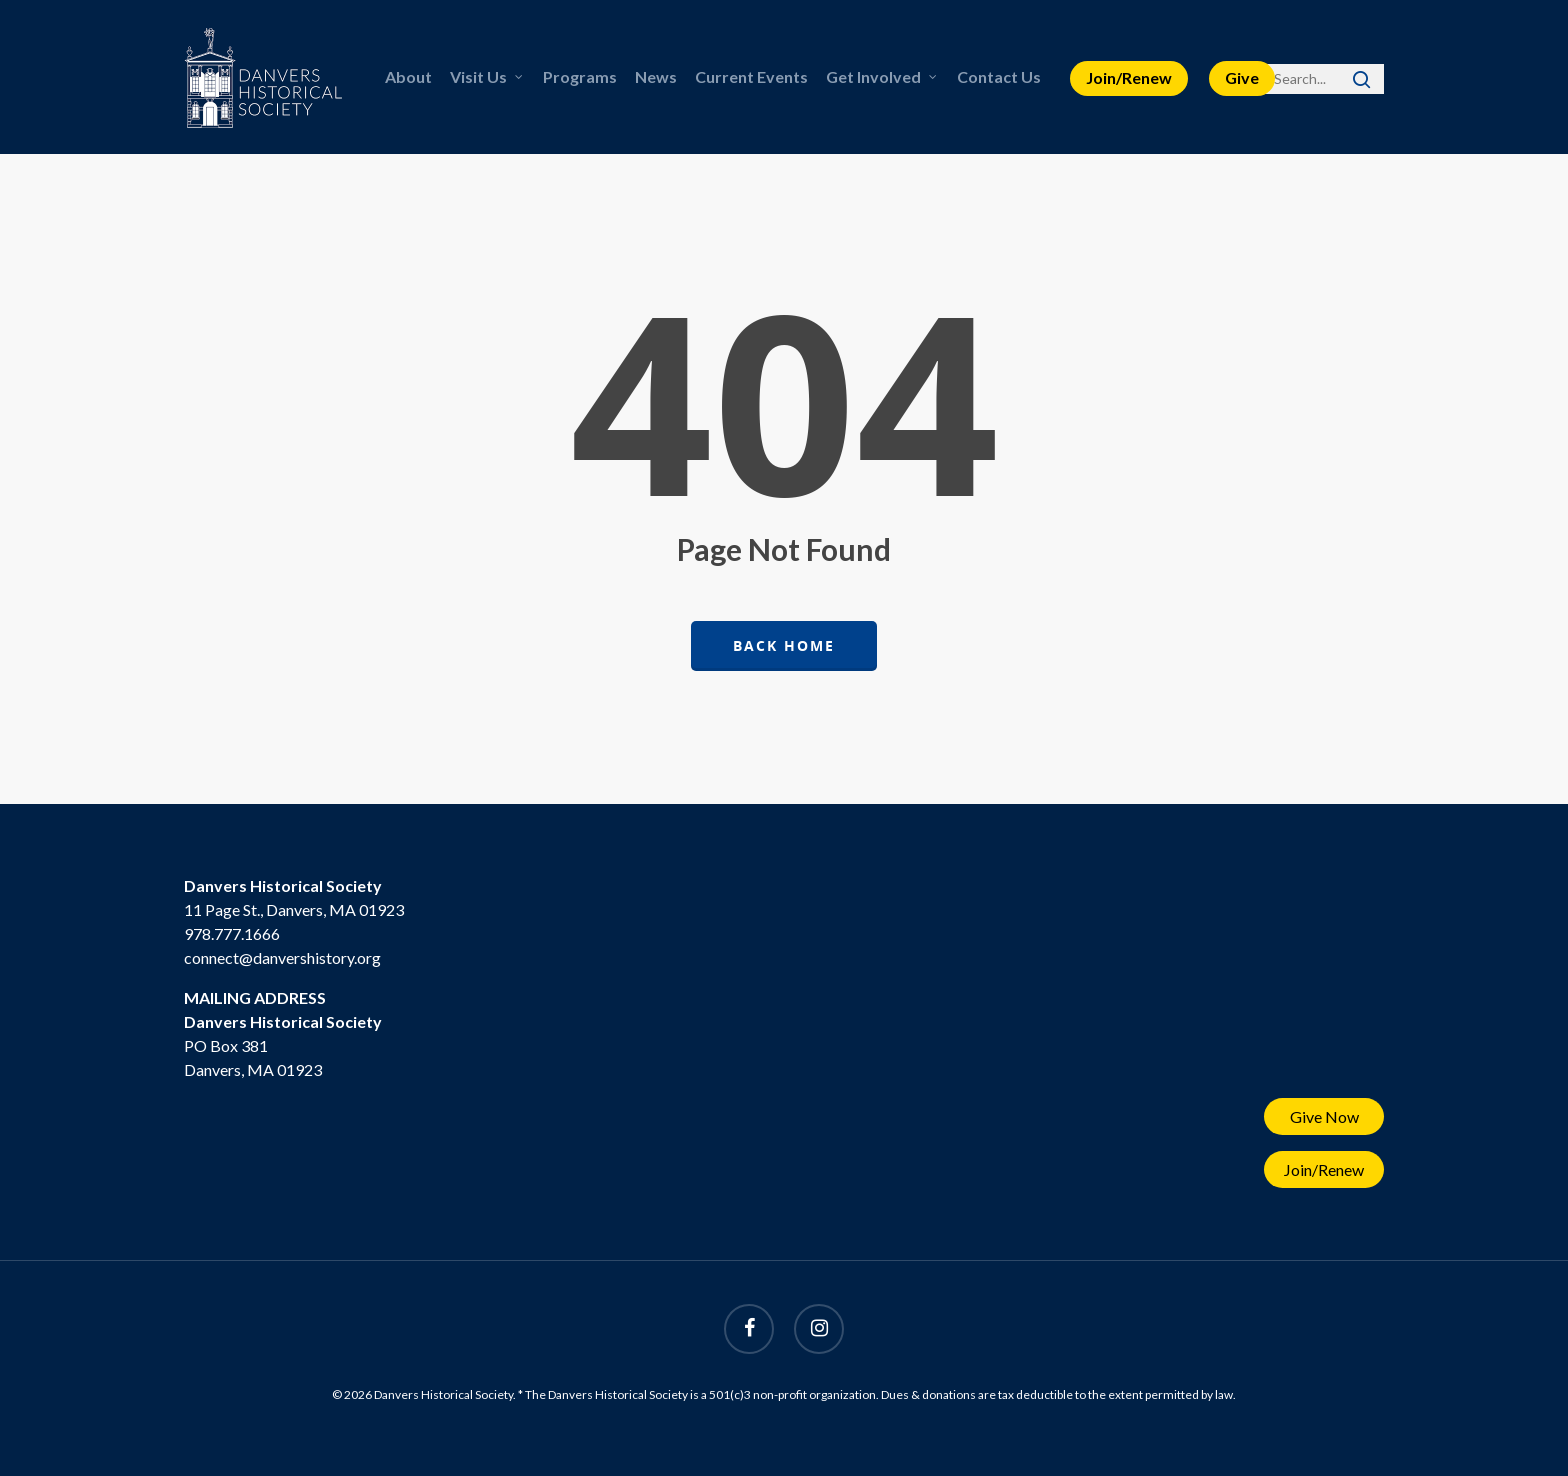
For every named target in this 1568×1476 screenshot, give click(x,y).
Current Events (751, 76)
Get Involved (882, 77)
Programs (580, 76)
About (408, 76)
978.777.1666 (232, 933)
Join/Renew (1129, 77)
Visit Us (487, 77)
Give (1242, 77)
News (656, 76)
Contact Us (999, 76)
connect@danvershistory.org (282, 957)
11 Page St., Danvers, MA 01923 (294, 909)
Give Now (1324, 1116)
